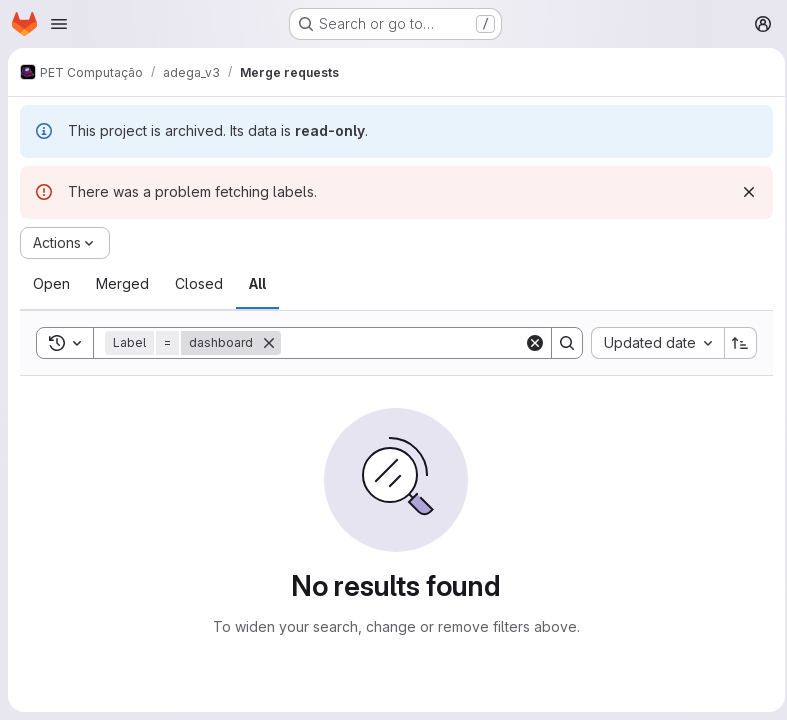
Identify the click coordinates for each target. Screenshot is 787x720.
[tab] (51, 284)
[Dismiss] (743, 192)
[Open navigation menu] (59, 24)
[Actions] (65, 243)
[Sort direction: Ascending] (735, 343)
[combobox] (651, 343)
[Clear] (529, 343)
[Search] (405, 343)
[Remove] (269, 343)
